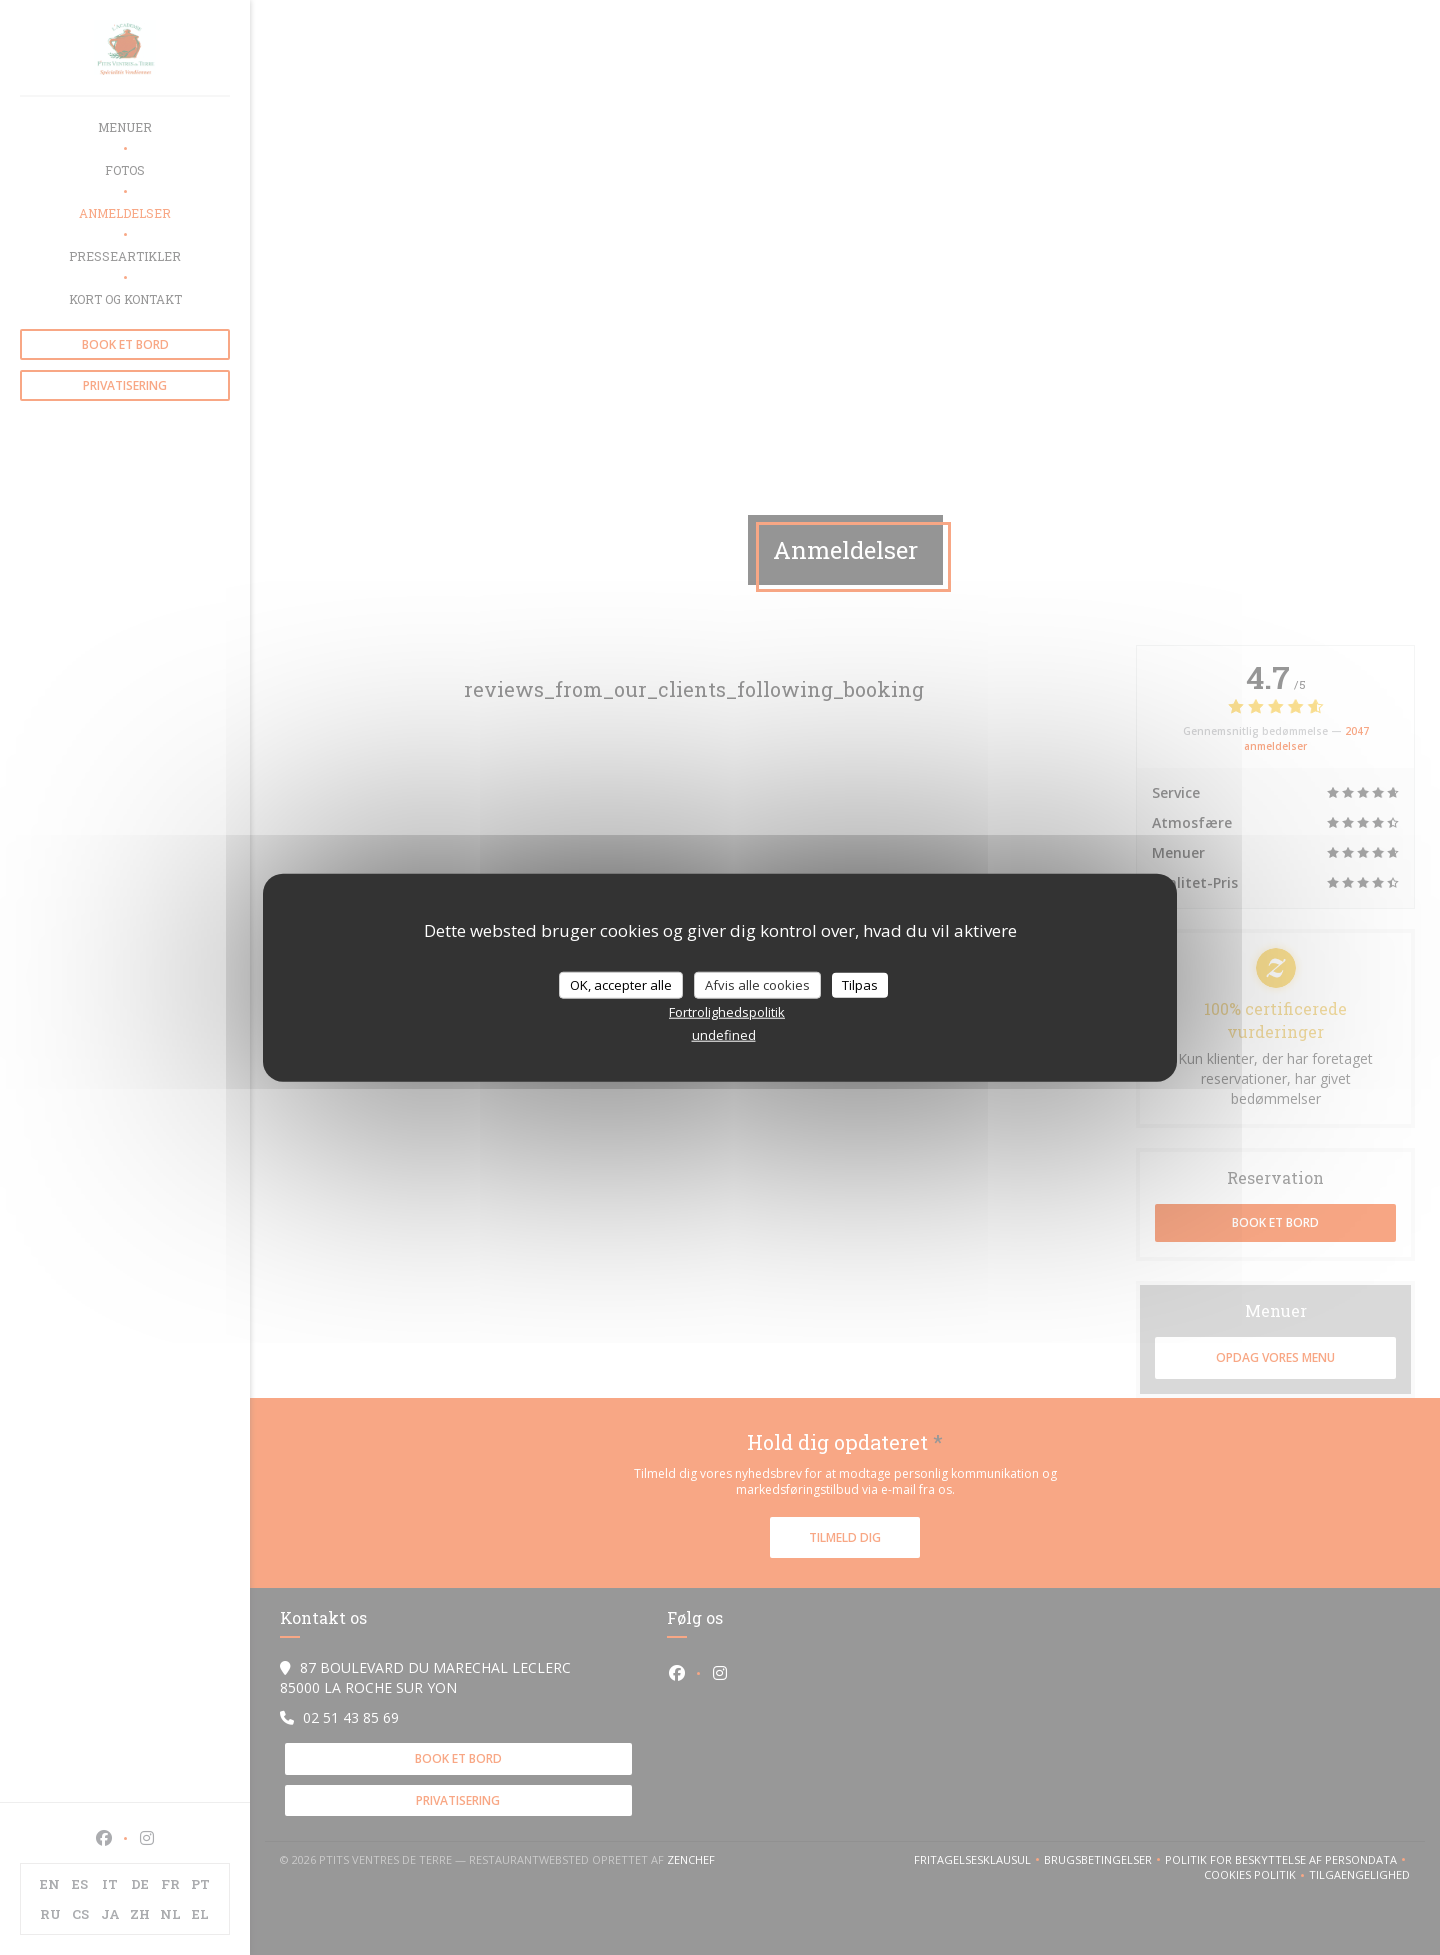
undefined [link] (724, 1035)
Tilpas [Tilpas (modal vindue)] (860, 984)
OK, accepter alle (621, 984)
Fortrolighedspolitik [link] (727, 1012)
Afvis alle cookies (757, 984)
